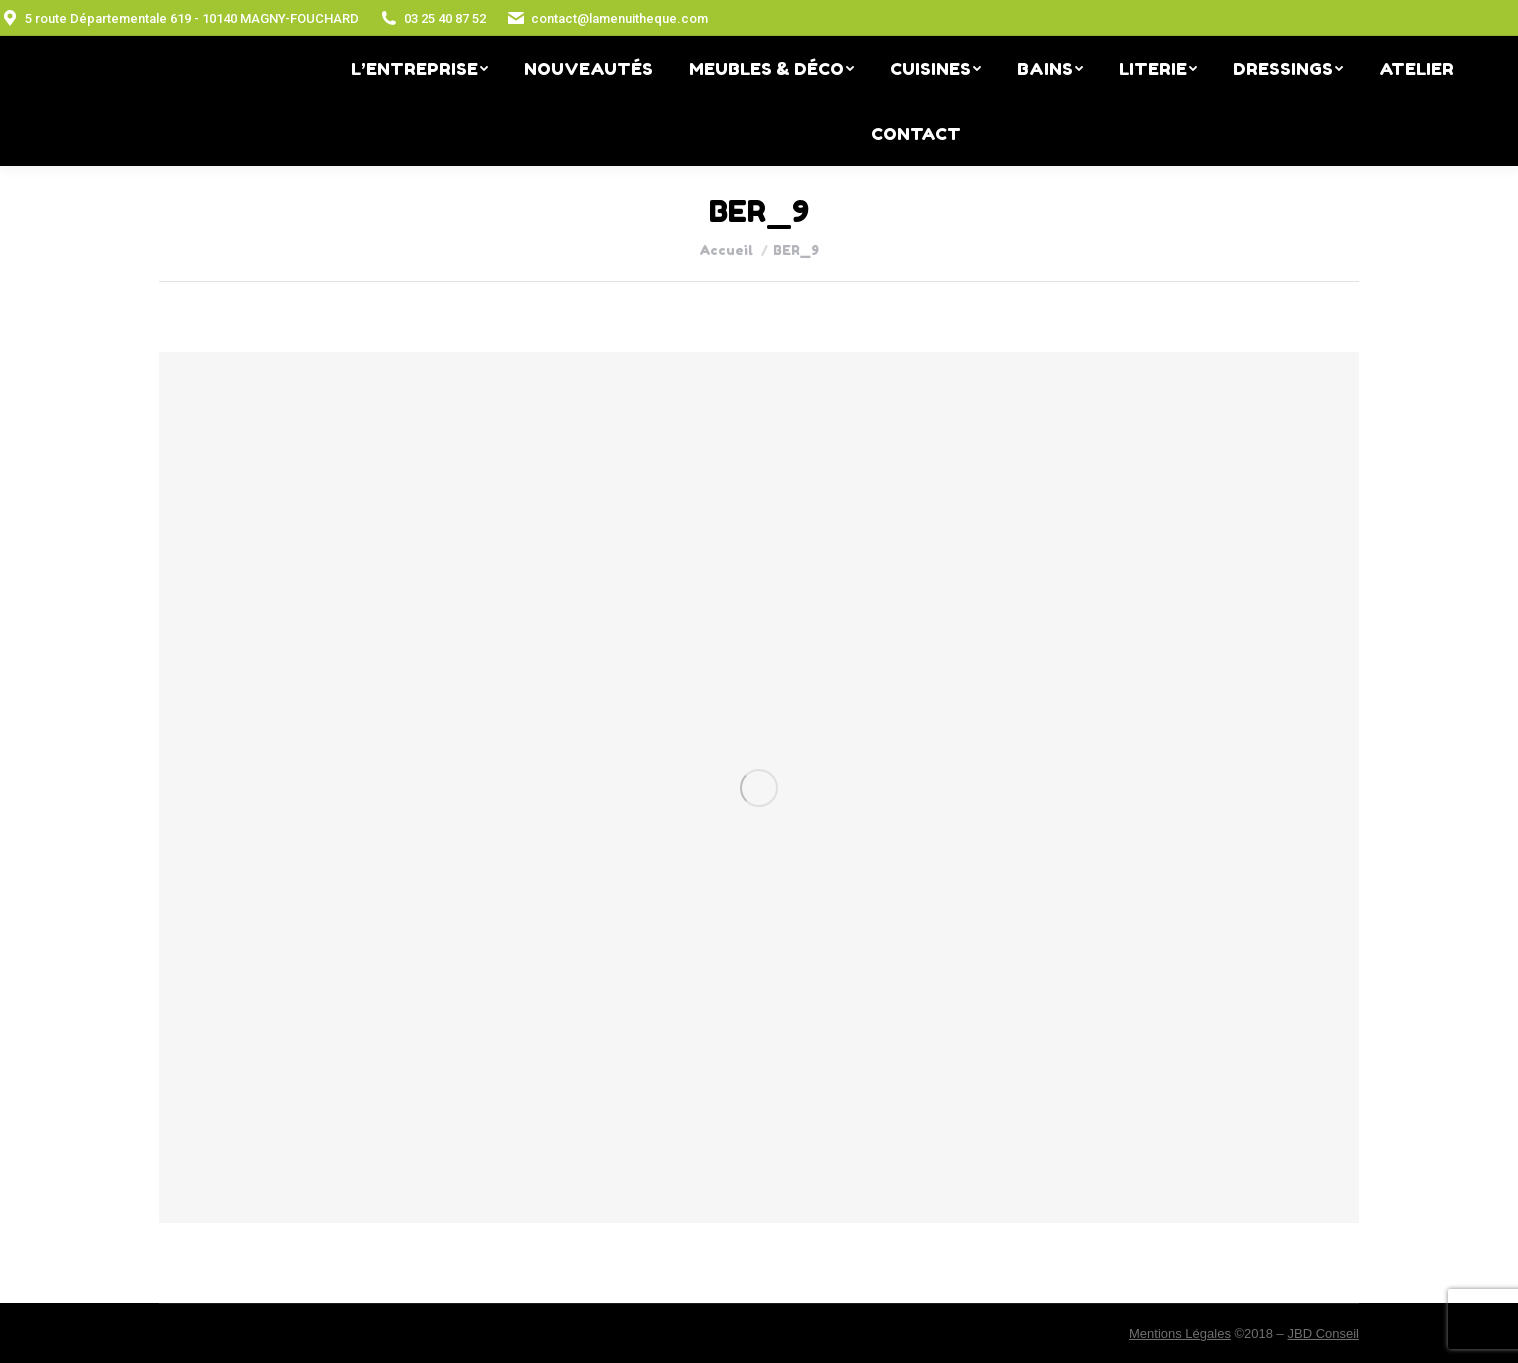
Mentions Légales (1180, 1333)
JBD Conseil (1323, 1333)
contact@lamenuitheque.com (607, 18)
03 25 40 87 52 (432, 18)
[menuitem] (419, 68)
